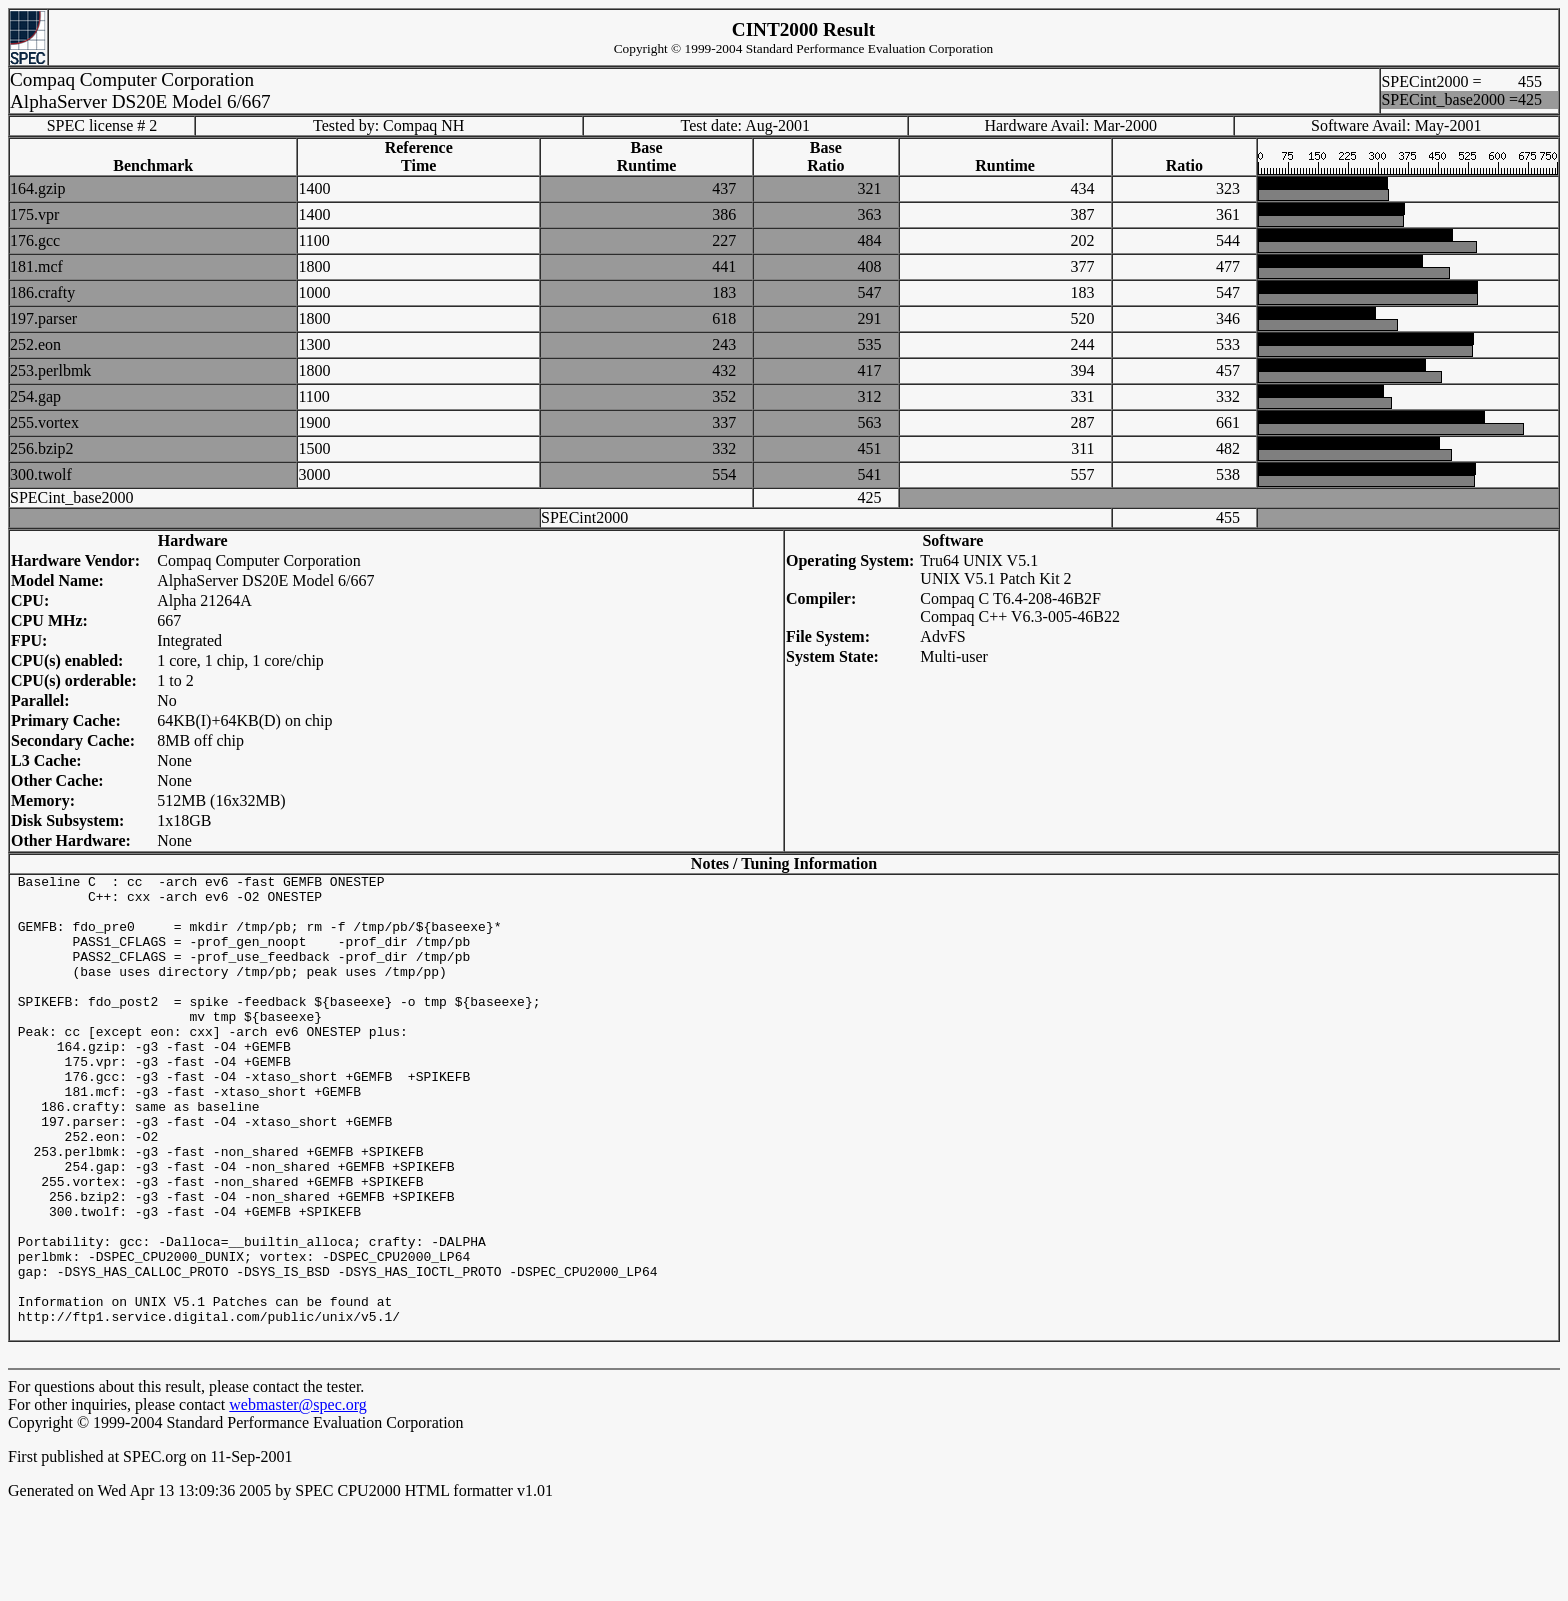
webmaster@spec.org (298, 1497)
